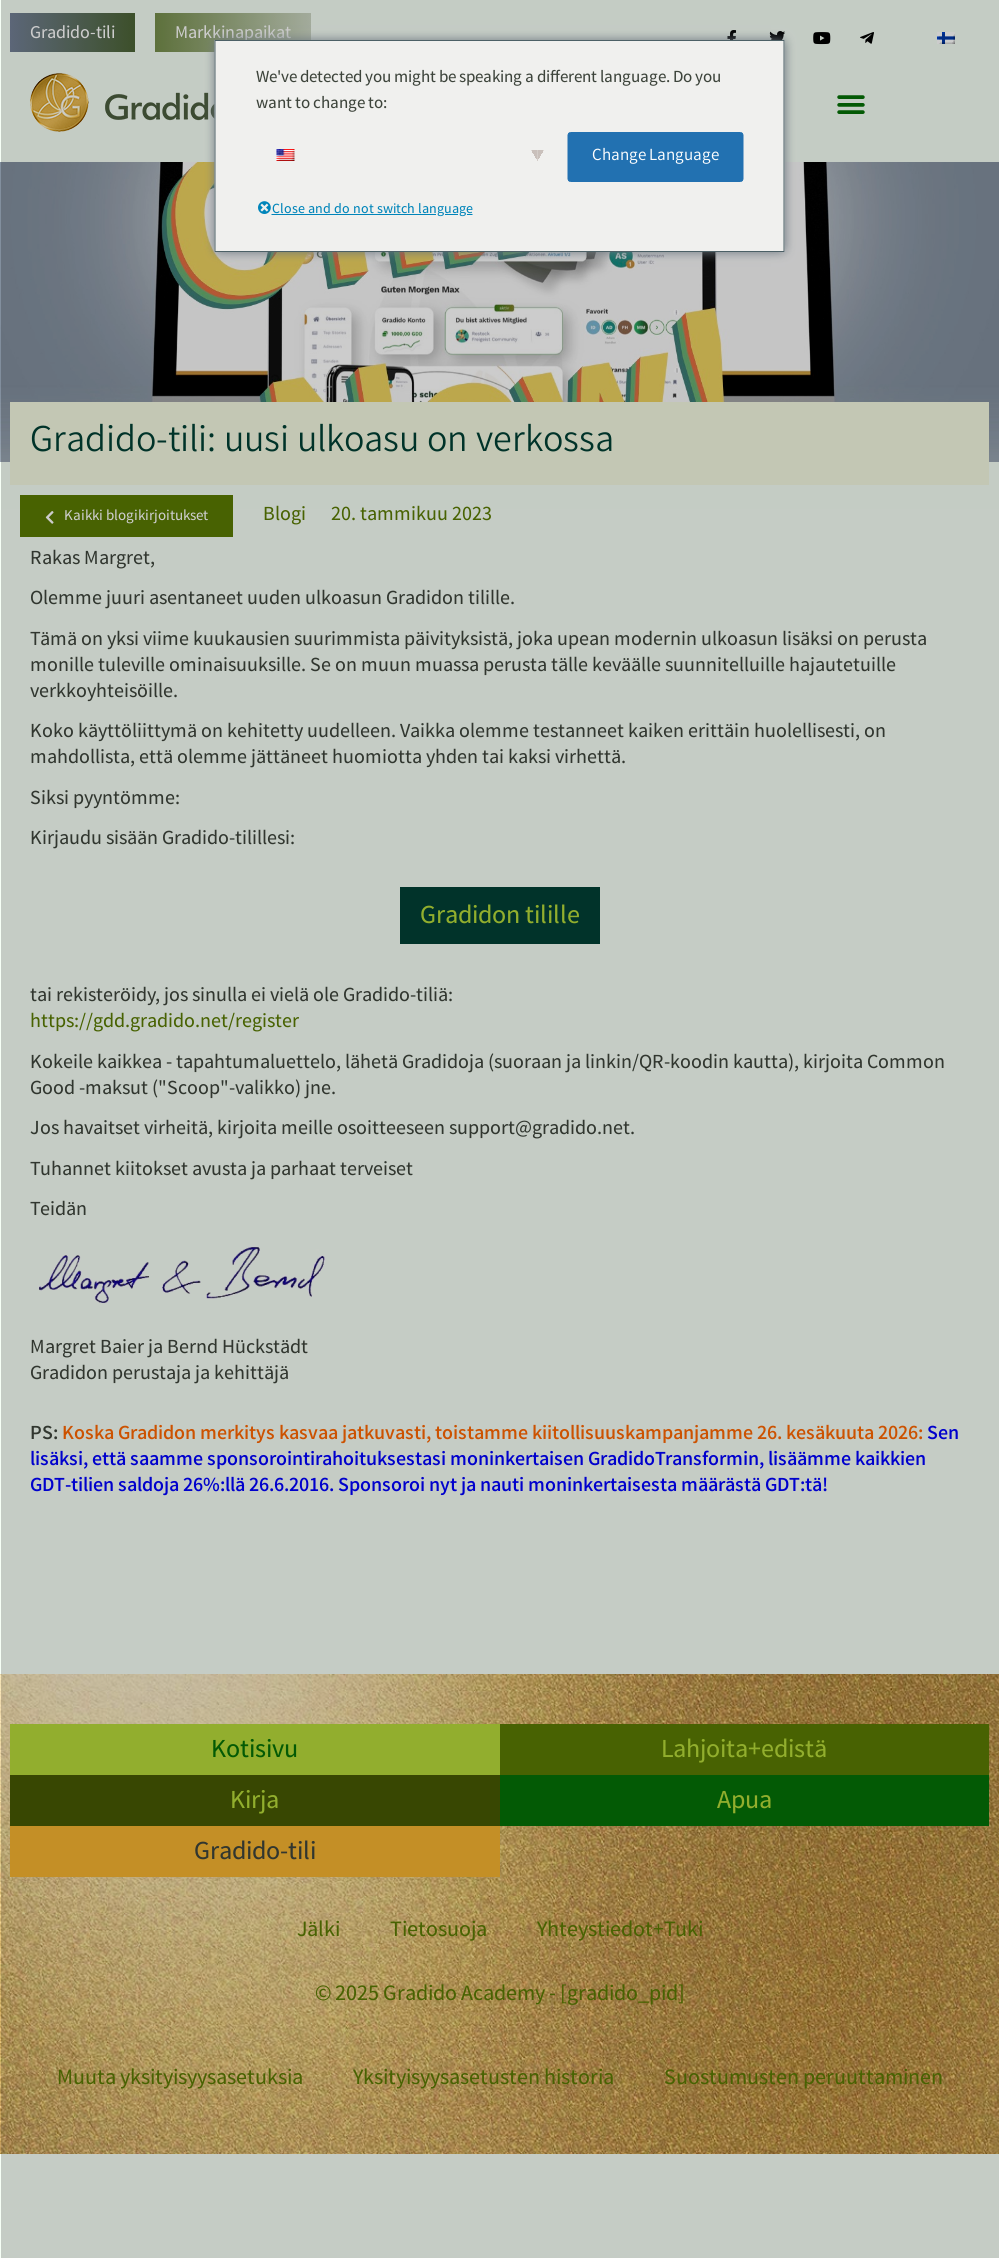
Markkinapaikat (233, 34)
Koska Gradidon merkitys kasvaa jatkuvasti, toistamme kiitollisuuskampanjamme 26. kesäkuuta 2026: (492, 1434)
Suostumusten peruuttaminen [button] (803, 2079)
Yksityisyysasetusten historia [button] (483, 2079)
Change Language (655, 156)
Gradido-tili (72, 34)
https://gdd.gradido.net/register (164, 1022)
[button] (850, 104)
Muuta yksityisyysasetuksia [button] (180, 2079)
